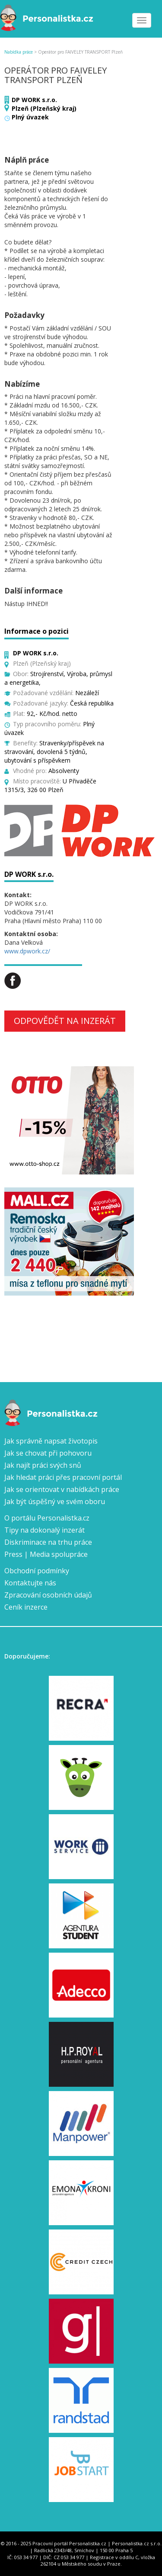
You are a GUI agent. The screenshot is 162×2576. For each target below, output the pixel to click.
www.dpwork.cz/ (27, 951)
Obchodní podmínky (36, 1570)
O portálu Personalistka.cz (46, 1518)
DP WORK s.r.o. (34, 100)
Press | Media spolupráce (46, 1554)
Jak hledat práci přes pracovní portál (63, 1477)
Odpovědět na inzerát (65, 1021)
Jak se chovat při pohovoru (48, 1453)
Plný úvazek (30, 117)
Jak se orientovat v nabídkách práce (61, 1489)
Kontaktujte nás (30, 1583)
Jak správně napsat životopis (51, 1441)
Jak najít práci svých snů (42, 1465)
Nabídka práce (18, 52)
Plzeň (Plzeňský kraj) (44, 108)
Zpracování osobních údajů (48, 1595)
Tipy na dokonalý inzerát (44, 1530)
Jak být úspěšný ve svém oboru (54, 1501)
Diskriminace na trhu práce (48, 1542)
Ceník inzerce (26, 1607)
